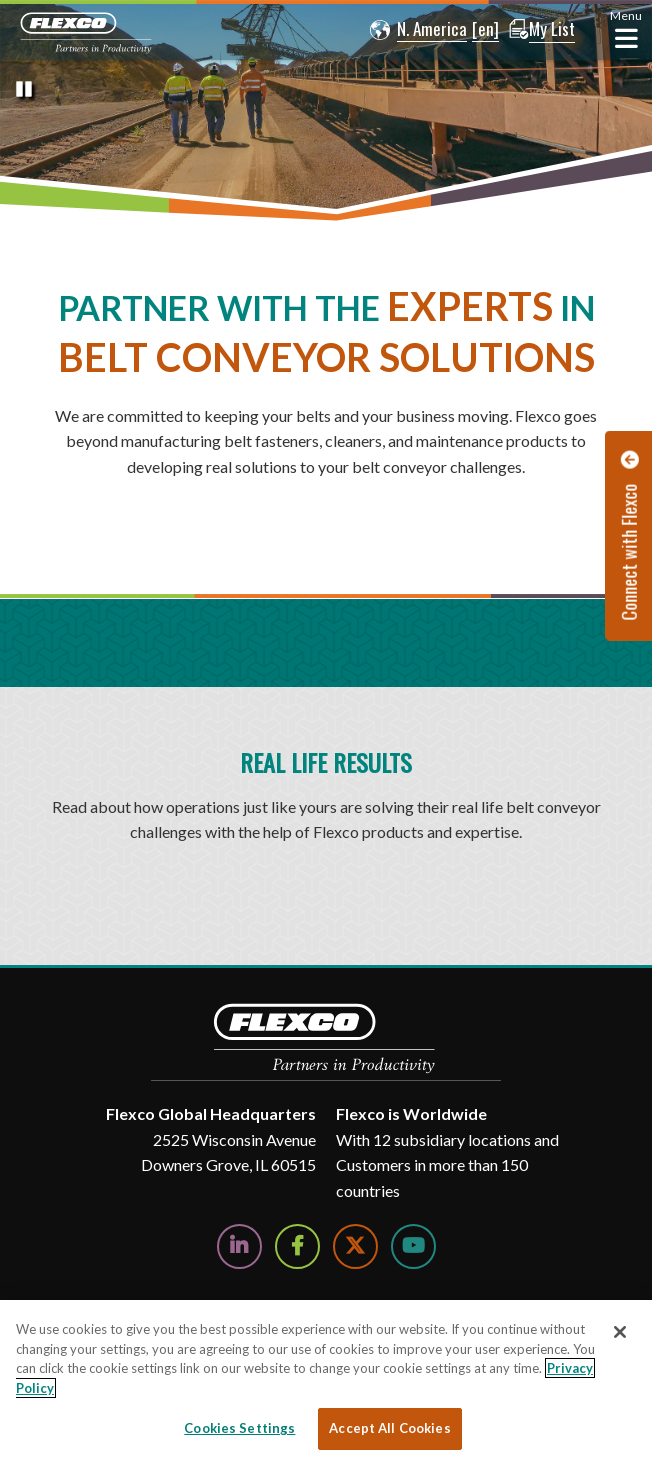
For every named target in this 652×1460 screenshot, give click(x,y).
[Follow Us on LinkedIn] (239, 1246)
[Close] (620, 1332)
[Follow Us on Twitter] (355, 1246)
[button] (413, 30)
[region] (326, 1380)
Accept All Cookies (389, 1428)
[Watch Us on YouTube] (413, 1246)
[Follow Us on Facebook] (297, 1246)
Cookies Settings (239, 1428)
